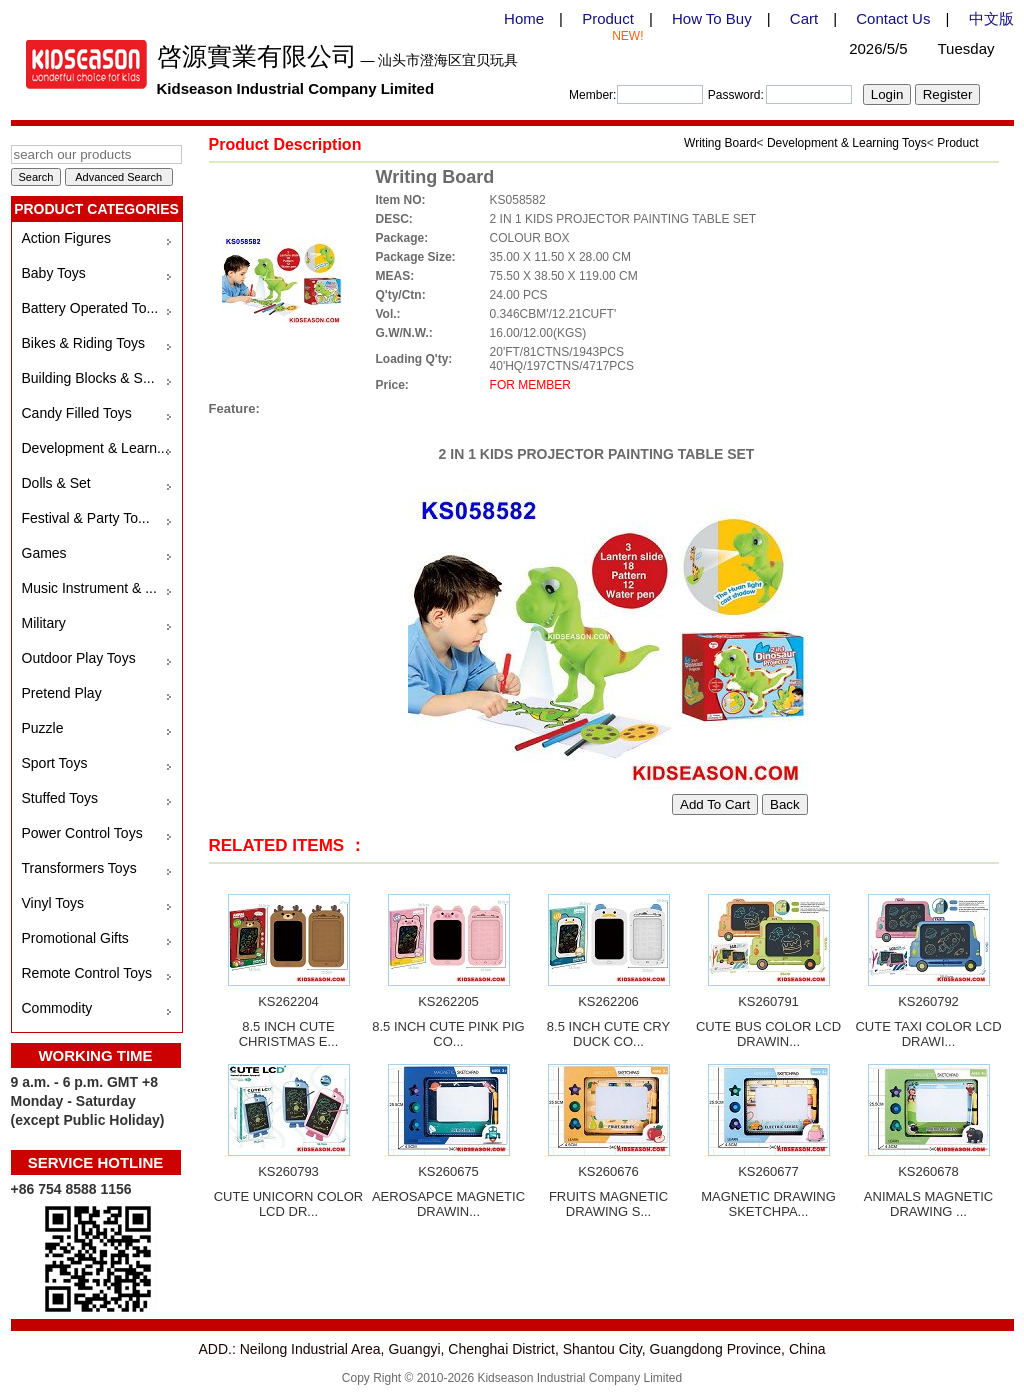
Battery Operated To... (90, 308)
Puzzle (43, 728)
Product (608, 18)
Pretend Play (62, 693)
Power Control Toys (82, 833)
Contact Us (893, 18)
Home (524, 18)
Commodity (57, 1008)
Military (44, 623)
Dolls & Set (56, 483)
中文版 (991, 18)
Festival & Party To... (86, 518)
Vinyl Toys (53, 903)
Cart (804, 18)
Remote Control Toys (87, 973)
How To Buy (712, 18)
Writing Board (720, 143)
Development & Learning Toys (847, 143)
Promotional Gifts (75, 938)
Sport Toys (55, 763)
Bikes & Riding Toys (83, 343)
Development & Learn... (95, 448)
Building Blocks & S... (88, 378)
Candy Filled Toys (77, 413)
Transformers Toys (79, 868)
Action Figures (66, 238)
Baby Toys (54, 273)
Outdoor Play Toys (79, 658)
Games (44, 553)
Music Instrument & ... (89, 588)
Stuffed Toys (60, 798)
